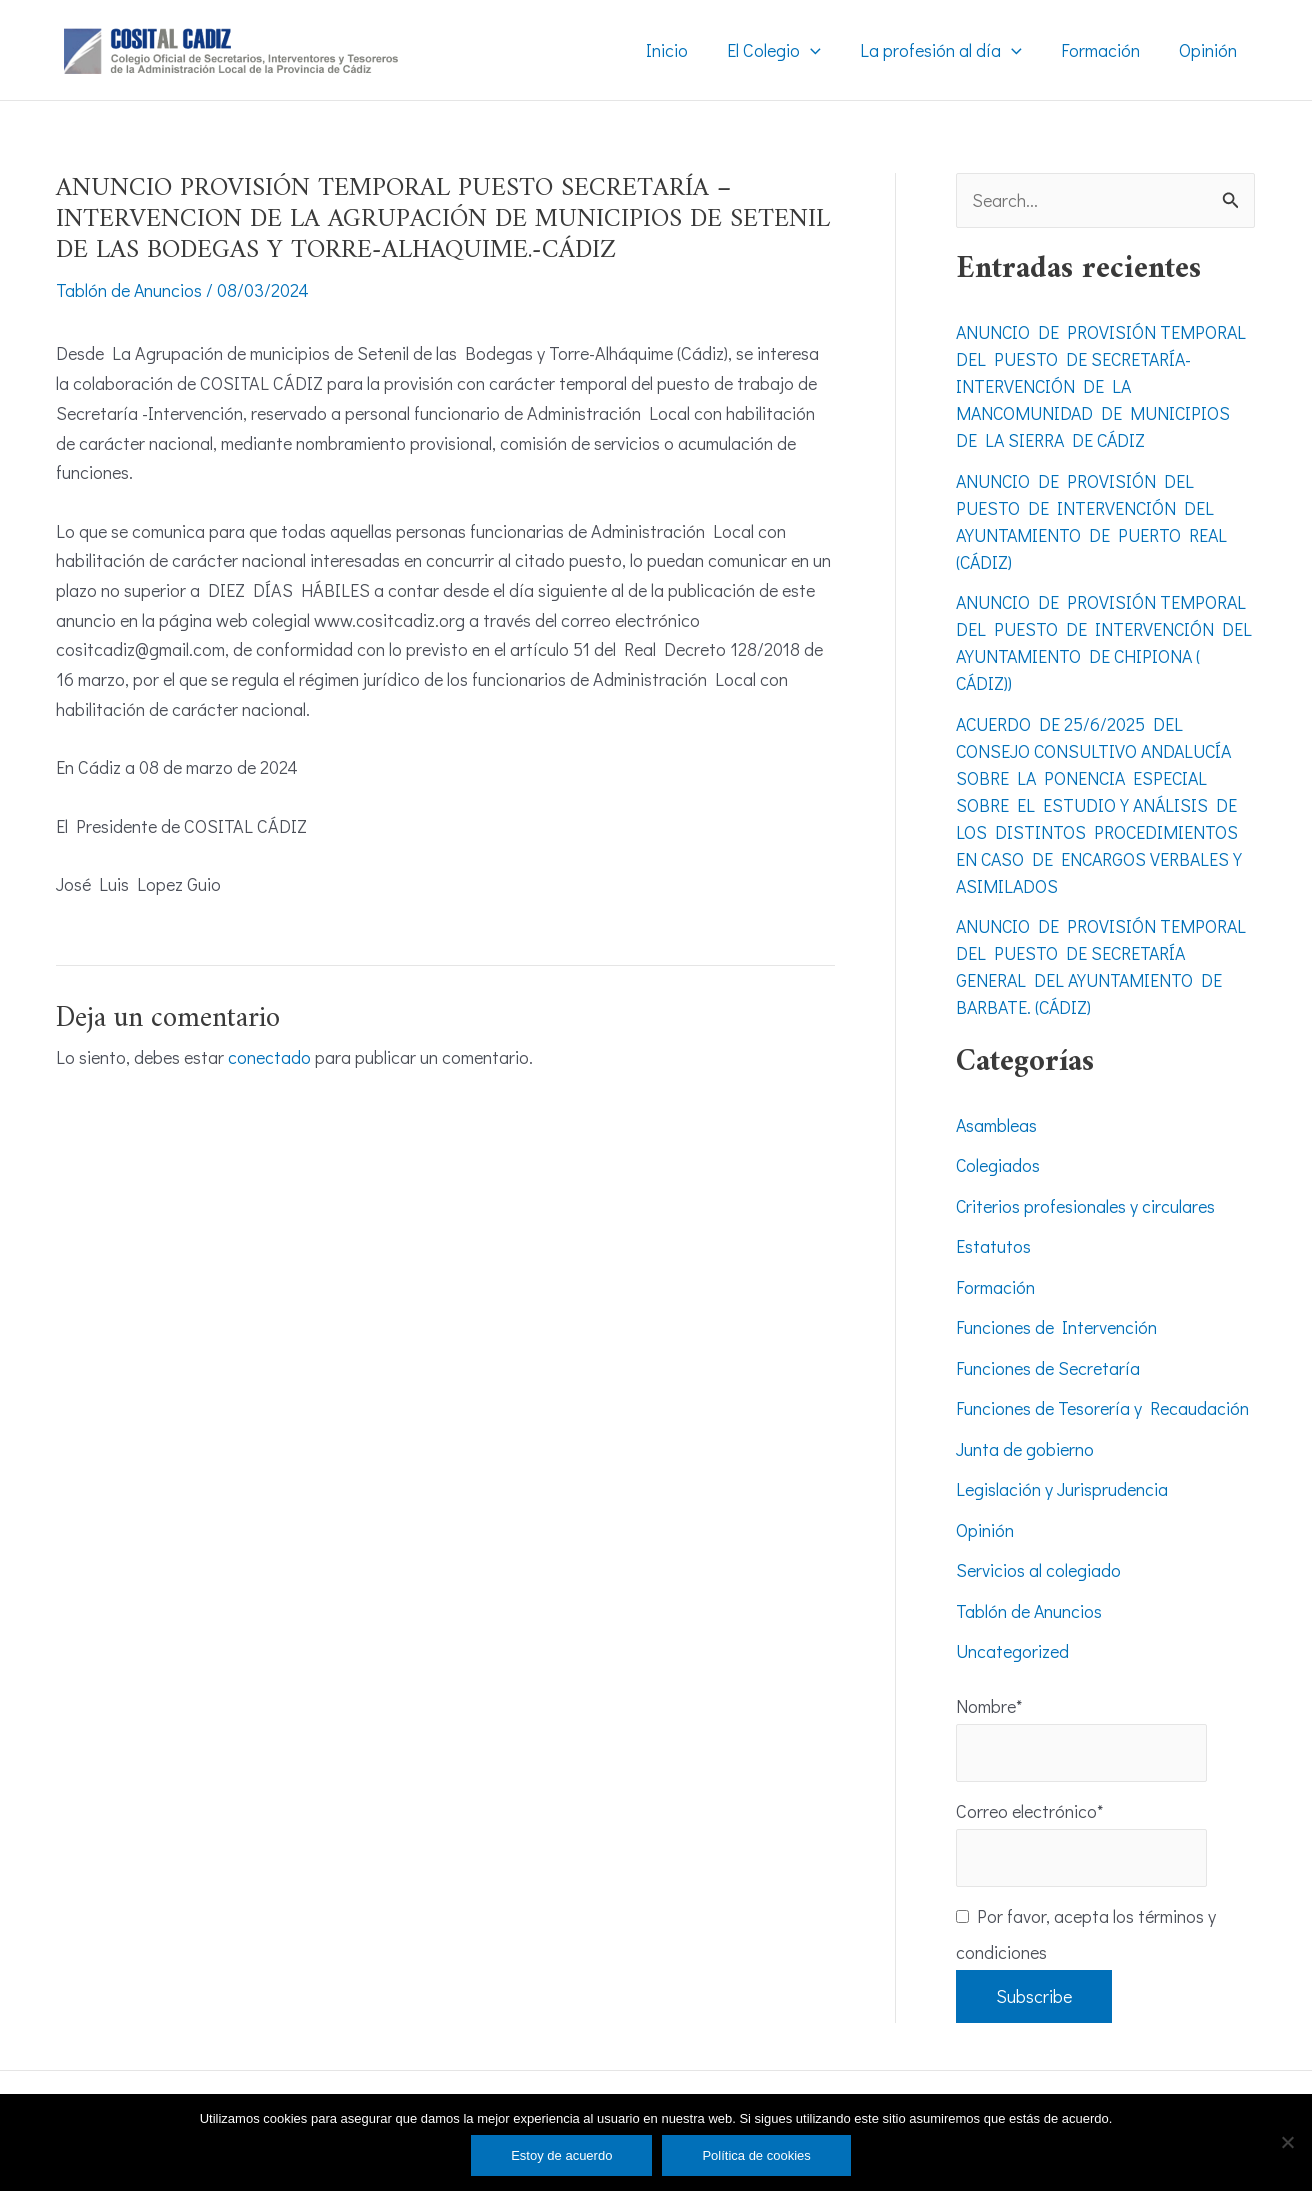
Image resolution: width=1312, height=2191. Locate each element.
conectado (269, 1056)
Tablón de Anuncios (129, 290)
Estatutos (993, 1247)
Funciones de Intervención (1056, 1328)
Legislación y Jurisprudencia (1062, 1490)
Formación (995, 1287)
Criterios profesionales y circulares (1086, 1206)
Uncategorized (1012, 1652)
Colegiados (998, 1166)
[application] (820, 50)
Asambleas (997, 1125)
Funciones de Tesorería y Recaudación (1102, 1409)
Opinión (985, 1530)
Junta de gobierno (1025, 1449)
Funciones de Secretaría (1048, 1368)
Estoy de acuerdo (561, 2155)
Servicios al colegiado (1038, 1571)
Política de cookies (756, 2155)
